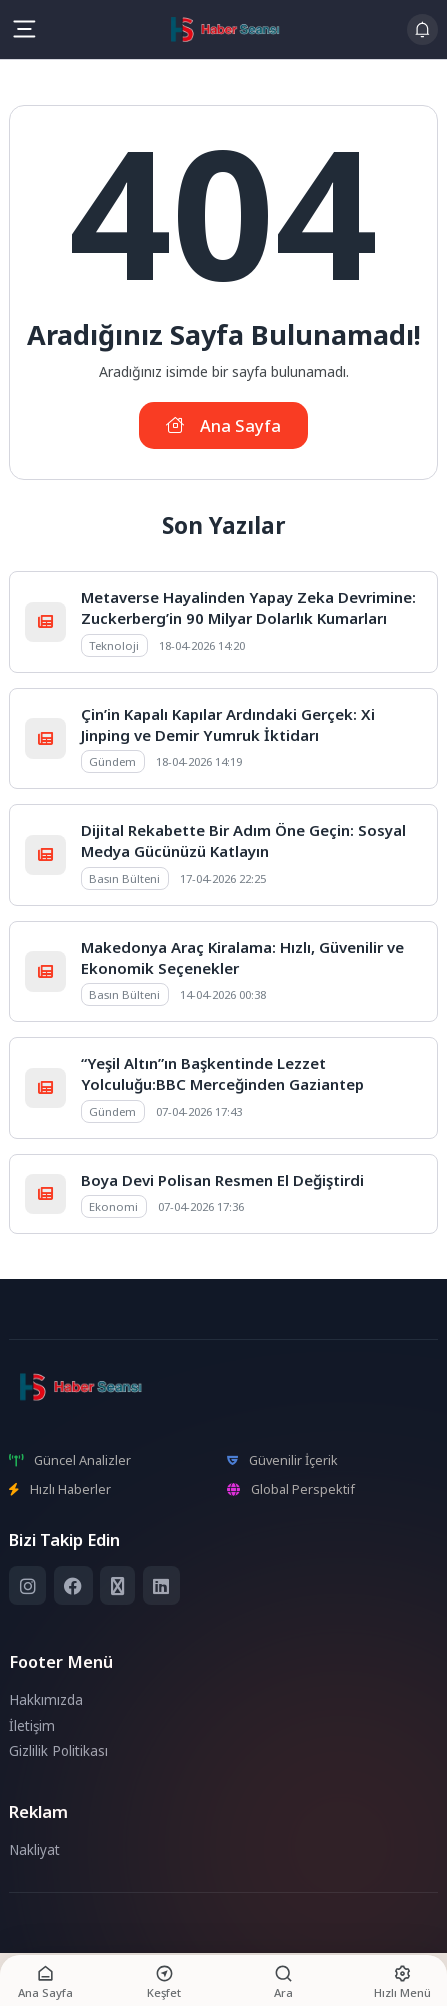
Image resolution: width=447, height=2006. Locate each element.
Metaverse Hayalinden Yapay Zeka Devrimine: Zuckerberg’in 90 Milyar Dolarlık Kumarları (248, 607)
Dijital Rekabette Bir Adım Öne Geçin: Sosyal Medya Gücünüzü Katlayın (243, 840)
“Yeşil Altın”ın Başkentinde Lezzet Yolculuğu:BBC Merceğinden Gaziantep (222, 1073)
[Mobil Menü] (24, 29)
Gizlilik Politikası (58, 1751)
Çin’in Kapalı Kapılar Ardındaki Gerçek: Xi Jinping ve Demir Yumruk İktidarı (228, 724)
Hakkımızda (46, 1700)
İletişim (32, 1726)
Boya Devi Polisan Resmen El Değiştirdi (222, 1180)
